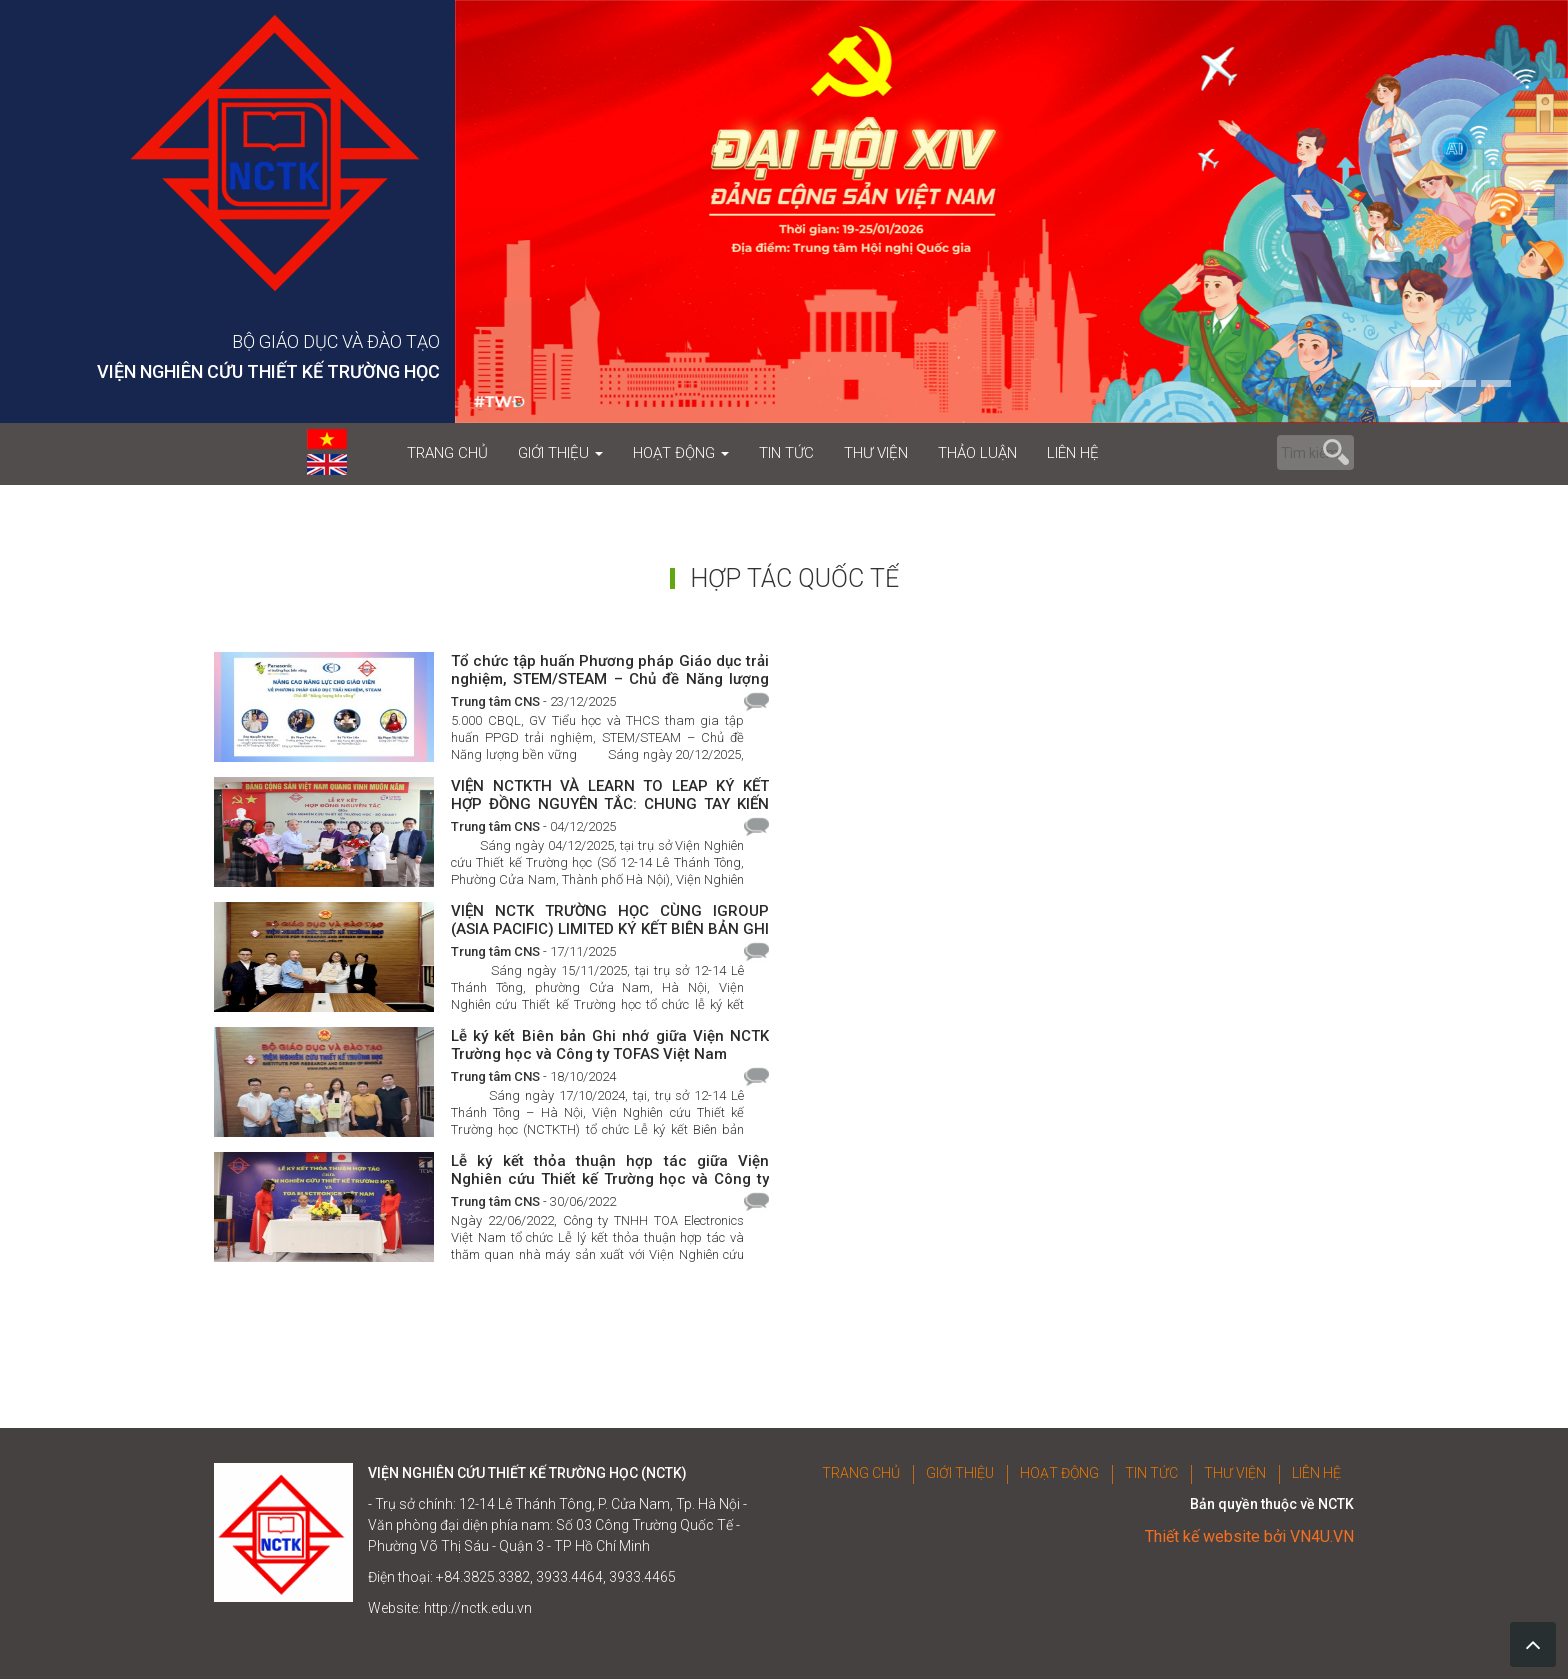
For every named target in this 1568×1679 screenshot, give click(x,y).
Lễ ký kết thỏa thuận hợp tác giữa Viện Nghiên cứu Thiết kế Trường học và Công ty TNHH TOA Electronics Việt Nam (610, 1169)
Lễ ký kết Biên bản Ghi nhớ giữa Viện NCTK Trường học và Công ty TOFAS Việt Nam (610, 1044)
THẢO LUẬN (977, 453)
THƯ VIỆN (876, 453)
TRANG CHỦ (447, 453)
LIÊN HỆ (1073, 453)
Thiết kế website (1202, 1536)
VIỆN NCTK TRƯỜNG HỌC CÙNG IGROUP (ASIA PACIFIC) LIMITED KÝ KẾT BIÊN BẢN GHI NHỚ (610, 919)
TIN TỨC (786, 453)
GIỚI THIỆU (560, 453)
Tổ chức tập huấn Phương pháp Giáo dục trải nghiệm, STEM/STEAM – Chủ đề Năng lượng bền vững (610, 669)
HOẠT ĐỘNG (681, 453)
